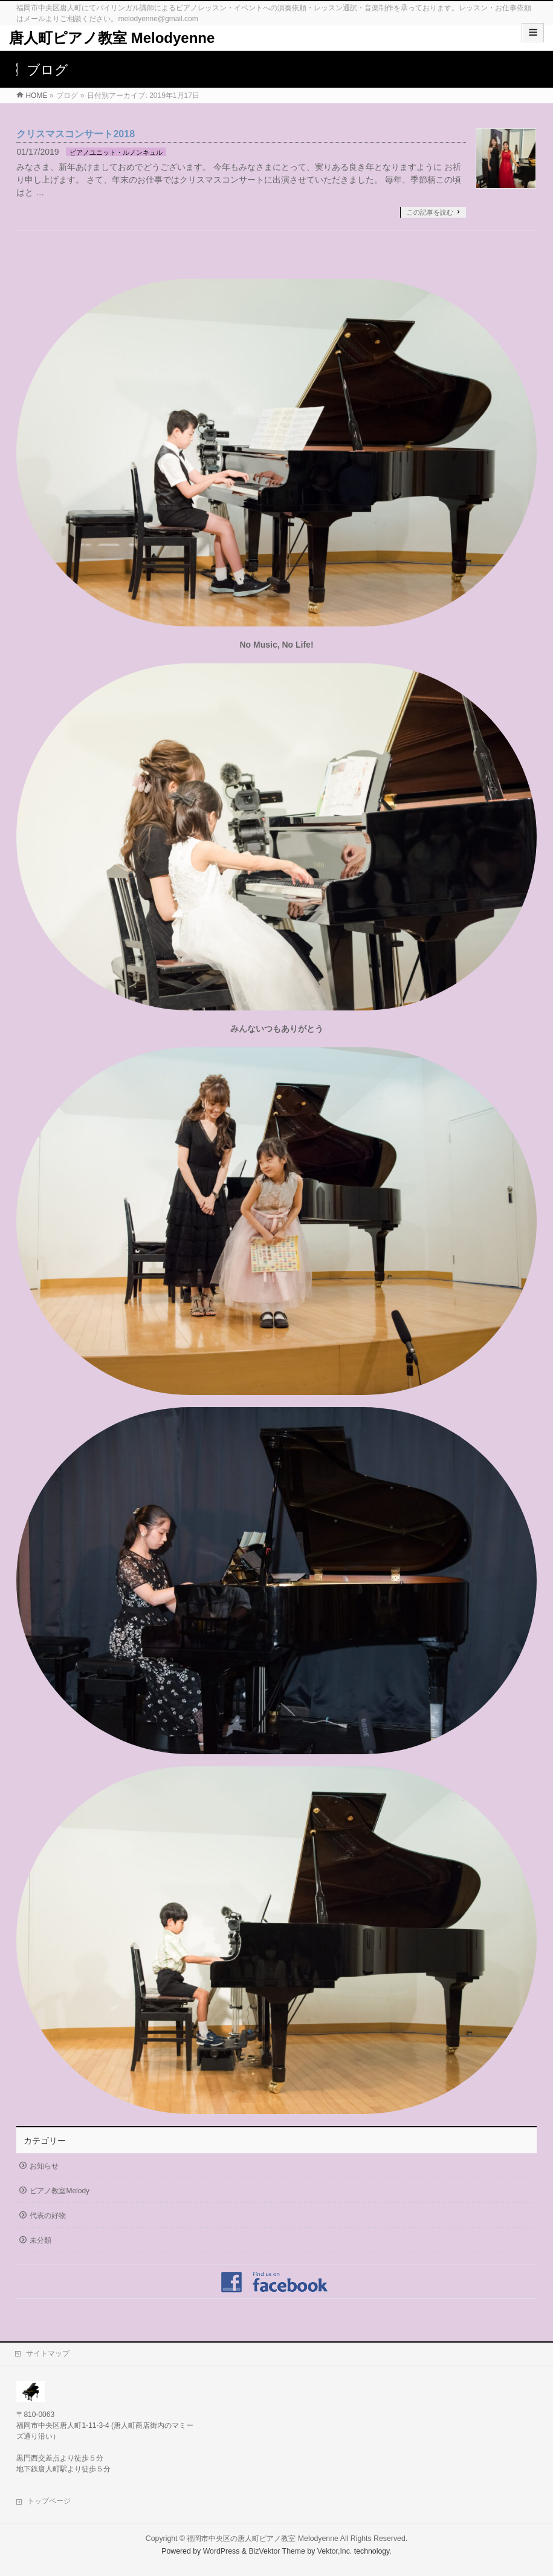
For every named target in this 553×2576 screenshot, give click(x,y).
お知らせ (44, 2166)
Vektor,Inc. (334, 2551)
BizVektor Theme (276, 2551)
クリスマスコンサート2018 (75, 134)
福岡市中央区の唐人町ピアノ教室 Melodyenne (262, 2538)
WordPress (221, 2551)
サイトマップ (48, 2353)
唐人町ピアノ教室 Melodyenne (112, 38)
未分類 (40, 2240)
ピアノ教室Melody (59, 2191)
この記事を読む (430, 212)
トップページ (49, 2501)
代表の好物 (48, 2215)
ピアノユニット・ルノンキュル (116, 152)
